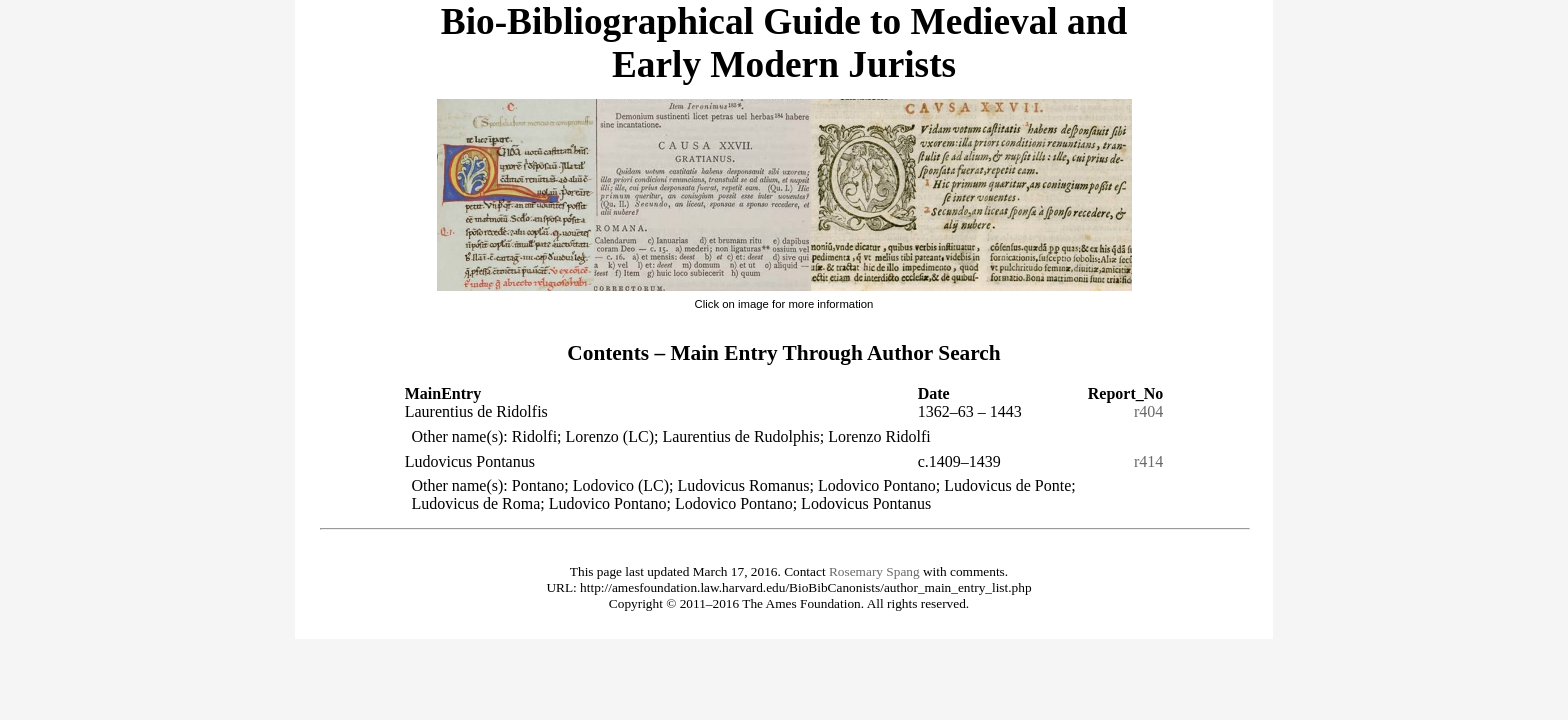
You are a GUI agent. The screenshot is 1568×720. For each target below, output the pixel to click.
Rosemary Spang (874, 571)
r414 (1148, 461)
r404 (1148, 411)
